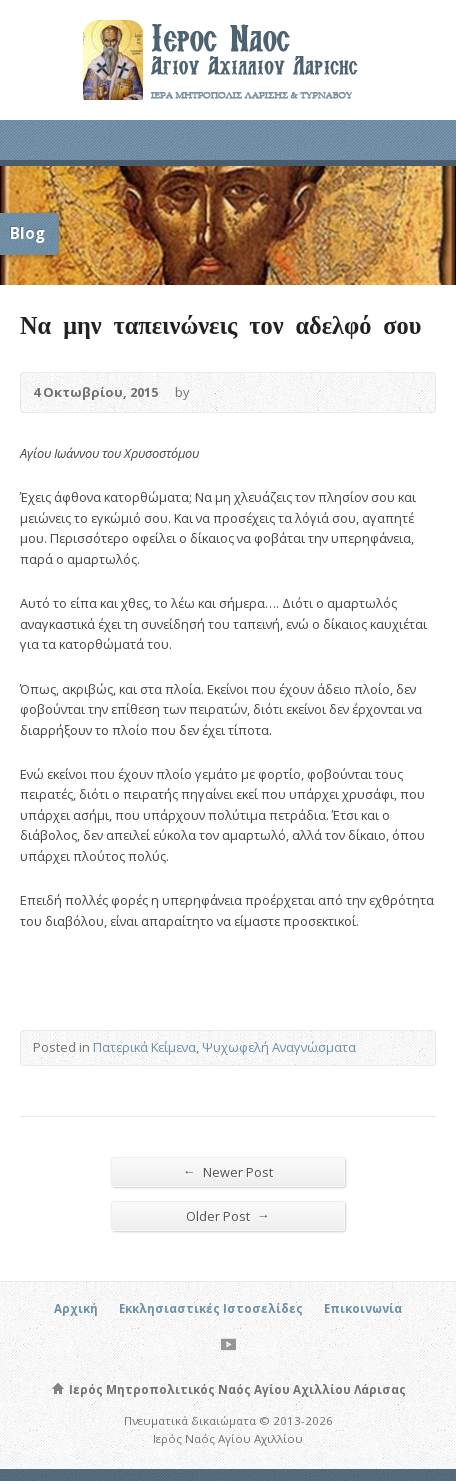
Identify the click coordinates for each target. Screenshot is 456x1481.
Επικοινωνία (363, 1308)
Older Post (228, 1215)
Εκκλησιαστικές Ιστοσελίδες (211, 1308)
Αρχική (76, 1308)
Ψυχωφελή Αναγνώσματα (279, 1047)
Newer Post (228, 1171)
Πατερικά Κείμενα (144, 1047)
